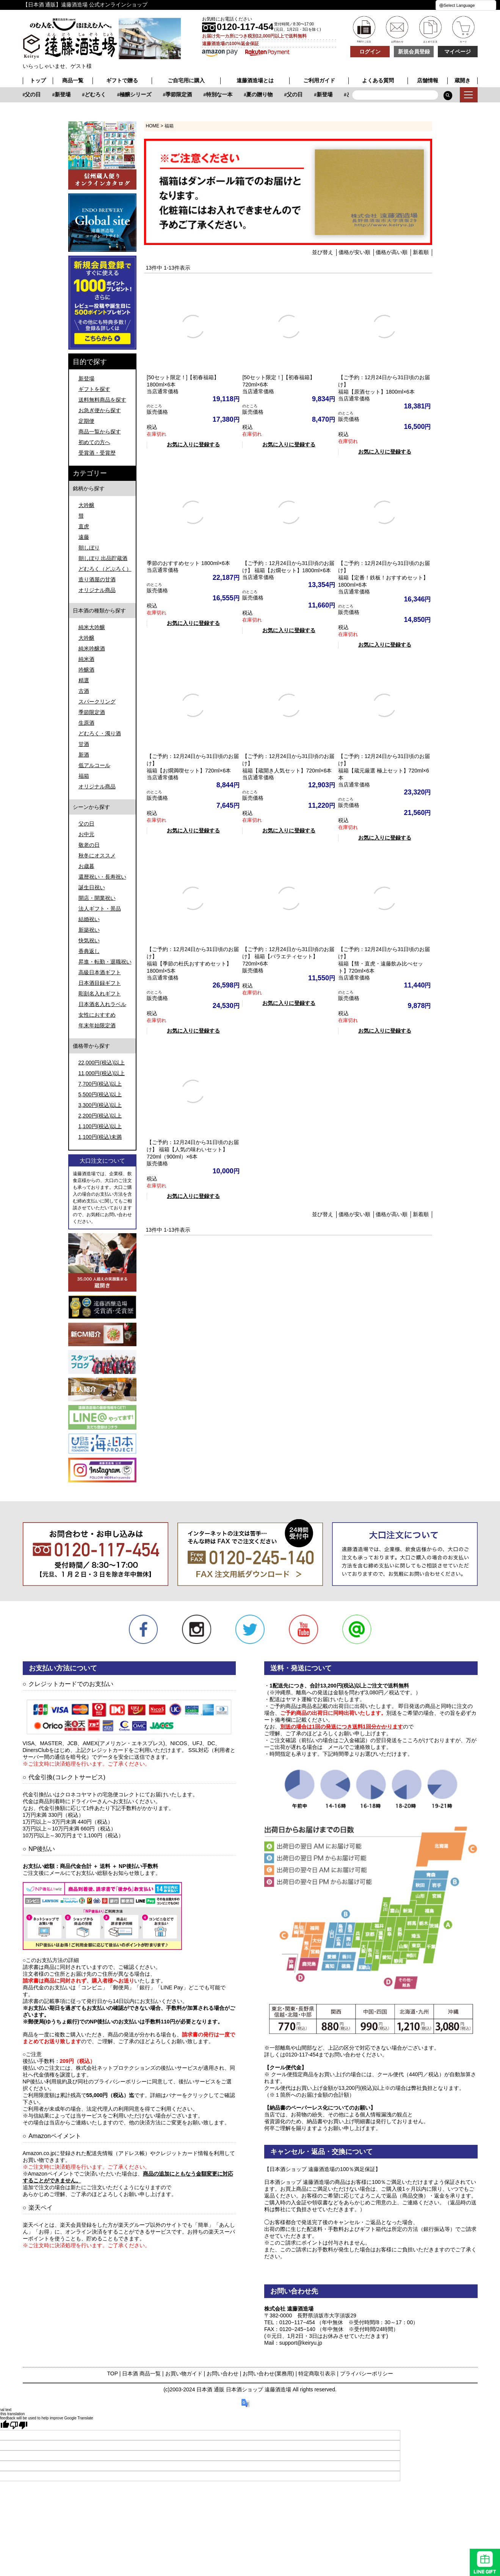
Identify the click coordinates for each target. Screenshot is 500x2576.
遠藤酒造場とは (255, 80)
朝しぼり (89, 548)
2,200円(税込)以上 (100, 1116)
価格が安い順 (354, 252)
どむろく (183, 94)
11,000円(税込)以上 (101, 1073)
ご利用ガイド (319, 80)
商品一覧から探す (99, 432)
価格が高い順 (392, 252)
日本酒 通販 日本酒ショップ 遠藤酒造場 (243, 2389)
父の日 (121, 94)
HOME (153, 126)
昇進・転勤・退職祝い (105, 962)
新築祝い (89, 930)
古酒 (83, 691)
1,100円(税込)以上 (100, 1126)
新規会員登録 (414, 52)
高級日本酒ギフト (99, 972)
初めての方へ (94, 442)
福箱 (83, 776)
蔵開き (462, 80)
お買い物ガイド (183, 2373)
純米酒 (86, 659)
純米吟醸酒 (91, 648)
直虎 (83, 526)
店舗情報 (427, 80)
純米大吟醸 (91, 627)
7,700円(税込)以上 (100, 1084)
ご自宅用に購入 (186, 80)
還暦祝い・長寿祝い (102, 877)
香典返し (89, 951)
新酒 (83, 755)
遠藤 (83, 537)
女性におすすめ (97, 1015)
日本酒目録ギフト (99, 983)
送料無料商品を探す (102, 400)
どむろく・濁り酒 (99, 733)
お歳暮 (86, 866)
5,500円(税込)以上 (100, 1094)
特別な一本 (45, 94)
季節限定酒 (267, 94)
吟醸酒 (86, 670)
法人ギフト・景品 (99, 909)
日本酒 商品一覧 (141, 2373)
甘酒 (83, 744)
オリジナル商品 (97, 590)
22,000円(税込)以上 (101, 1063)
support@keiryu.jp (300, 2343)
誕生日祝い (91, 887)
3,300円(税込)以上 (100, 1105)
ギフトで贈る (122, 80)
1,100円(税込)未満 (100, 1137)
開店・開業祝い (97, 898)
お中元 (86, 834)
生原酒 (86, 723)
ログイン (370, 52)
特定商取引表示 (316, 2373)
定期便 (86, 421)
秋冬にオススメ (97, 855)
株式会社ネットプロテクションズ (115, 2068)
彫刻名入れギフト (99, 994)
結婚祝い (89, 919)
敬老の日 (89, 845)
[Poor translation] (18, 2425)
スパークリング (97, 702)
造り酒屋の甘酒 (97, 579)
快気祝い (89, 940)
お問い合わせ (222, 2373)
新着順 (421, 252)
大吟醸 (86, 505)
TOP (112, 2373)
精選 (83, 680)
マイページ (457, 52)
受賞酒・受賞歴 (97, 453)
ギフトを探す (94, 389)
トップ (38, 80)
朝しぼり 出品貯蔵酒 (103, 558)
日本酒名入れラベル (102, 1004)
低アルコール (94, 765)
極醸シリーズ (224, 94)
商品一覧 (72, 80)
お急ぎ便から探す (99, 410)
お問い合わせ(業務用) (268, 2373)
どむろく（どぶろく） (105, 569)
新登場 (151, 94)
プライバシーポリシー (366, 2373)
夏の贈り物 (86, 94)
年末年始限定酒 (97, 1025)
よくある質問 (378, 80)
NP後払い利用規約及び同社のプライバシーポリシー (85, 2081)
